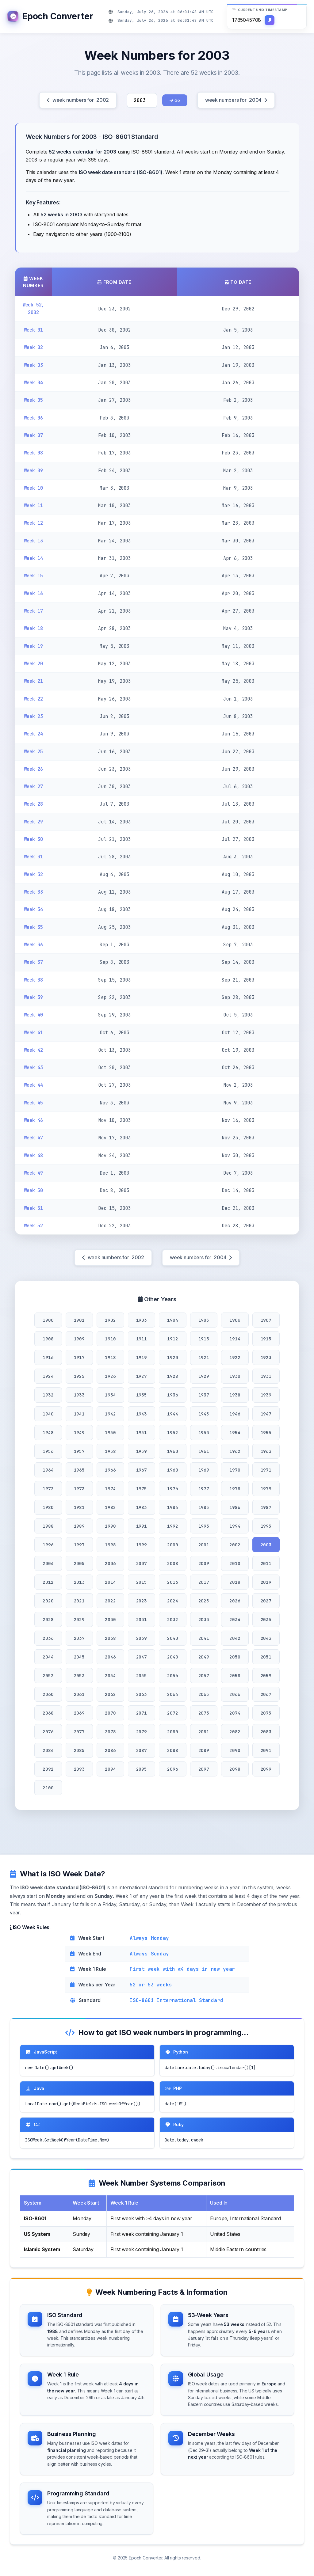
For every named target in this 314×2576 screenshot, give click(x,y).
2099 (266, 1769)
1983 (141, 1507)
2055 (141, 1675)
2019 (266, 1582)
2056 (172, 1675)
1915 (266, 1339)
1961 (203, 1451)
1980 (48, 1507)
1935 (141, 1395)
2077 (79, 1731)
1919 (141, 1357)
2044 (48, 1657)
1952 (172, 1432)
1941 (79, 1414)
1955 (266, 1432)
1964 (48, 1470)
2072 (172, 1713)
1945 (203, 1414)
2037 (79, 1638)
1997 (79, 1545)
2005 (79, 1563)
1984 (172, 1507)
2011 (266, 1563)
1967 (141, 1470)
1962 (234, 1451)
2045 (79, 1657)
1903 (141, 1320)
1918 (110, 1357)
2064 (172, 1694)
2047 (141, 1657)
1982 (110, 1507)
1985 (203, 1507)
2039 (141, 1638)
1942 (110, 1414)
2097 (203, 1769)
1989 (79, 1526)
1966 (110, 1470)
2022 (110, 1601)
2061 (79, 1694)
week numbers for (78, 100)
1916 (48, 1357)
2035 (266, 1619)
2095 (141, 1769)
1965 (79, 1470)
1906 (234, 1320)
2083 (266, 1731)
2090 (234, 1750)
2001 (203, 1545)
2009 (203, 1563)
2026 (234, 1601)
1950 (110, 1432)
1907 (266, 1320)
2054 (110, 1675)
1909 (79, 1339)
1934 (110, 1395)
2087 (141, 1750)
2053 (79, 1675)
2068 (48, 1713)
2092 (48, 1769)
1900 (48, 1320)
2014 (110, 1582)
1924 (48, 1376)
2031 (141, 1619)
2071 (141, 1713)
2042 (234, 1638)
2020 (48, 1601)
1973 (79, 1488)
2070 (110, 1713)
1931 (266, 1376)
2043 (266, 1638)
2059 (266, 1675)
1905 (203, 1320)
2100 (48, 1788)
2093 (79, 1769)
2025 (203, 1601)
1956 (48, 1451)
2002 (234, 1545)
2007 (141, 1563)
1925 (79, 1376)
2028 (48, 1619)
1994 (234, 1526)
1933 (79, 1395)
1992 (172, 1526)
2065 (203, 1694)
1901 (79, 1320)
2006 (110, 1563)
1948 (48, 1432)
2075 (266, 1713)
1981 (79, 1507)
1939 (266, 1395)
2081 (203, 1731)
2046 (110, 1657)
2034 (234, 1619)
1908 (48, 1339)
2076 (48, 1731)
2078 (110, 1731)
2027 (266, 1601)
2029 (79, 1619)
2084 (48, 1750)
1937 (203, 1395)
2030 (110, 1619)
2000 (172, 1545)
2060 (48, 1694)
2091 (266, 1750)
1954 (234, 1432)
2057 (203, 1675)
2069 (79, 1713)
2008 (172, 1563)
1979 (266, 1488)
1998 (110, 1545)
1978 (234, 1488)
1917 (79, 1357)
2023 (141, 1601)
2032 (172, 1619)
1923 (266, 1357)
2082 (234, 1731)
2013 (79, 1582)
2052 (48, 1675)
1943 (141, 1414)
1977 (203, 1488)
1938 (234, 1395)
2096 (172, 1769)
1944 (172, 1414)
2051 (266, 1657)
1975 (141, 1488)
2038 (110, 1638)
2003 (266, 1545)
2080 (172, 1731)
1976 (172, 1488)
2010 (234, 1563)
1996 (48, 1545)
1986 (234, 1507)
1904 (172, 1320)
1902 (110, 1320)
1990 (110, 1526)
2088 (172, 1750)
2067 (266, 1694)
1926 (110, 1376)
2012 (48, 1582)
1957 (79, 1451)
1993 (203, 1526)
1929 (203, 1376)
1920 (172, 1357)
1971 (266, 1470)
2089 (203, 1750)
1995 (266, 1526)
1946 (234, 1414)
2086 (110, 1750)
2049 (203, 1657)
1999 (141, 1545)
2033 (203, 1619)
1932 (48, 1395)
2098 (234, 1769)
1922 (234, 1357)
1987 (266, 1507)
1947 (266, 1414)
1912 (172, 1339)
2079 (141, 1731)
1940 (48, 1414)
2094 (110, 1769)
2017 (203, 1582)
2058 (234, 1675)
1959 (141, 1451)
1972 (48, 1488)
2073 (203, 1713)
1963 (266, 1451)
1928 (172, 1376)
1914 (234, 1339)
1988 (48, 1526)
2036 (48, 1638)
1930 (234, 1376)
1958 (110, 1451)
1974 (110, 1488)
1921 (203, 1357)
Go (175, 100)
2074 (234, 1713)
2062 (110, 1694)
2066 (234, 1694)
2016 (172, 1582)
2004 (48, 1563)
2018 (234, 1582)
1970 (234, 1470)
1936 (172, 1395)
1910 (110, 1339)
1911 (141, 1339)
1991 (141, 1526)
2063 (141, 1694)
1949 (79, 1432)
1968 (172, 1470)
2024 (172, 1601)
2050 (234, 1657)
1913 (203, 1339)
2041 (203, 1638)
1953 (203, 1432)
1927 (141, 1376)
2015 (141, 1582)
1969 (203, 1470)
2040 (172, 1638)
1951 (141, 1432)
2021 (79, 1601)
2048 (172, 1657)
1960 (172, 1451)
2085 (79, 1750)
